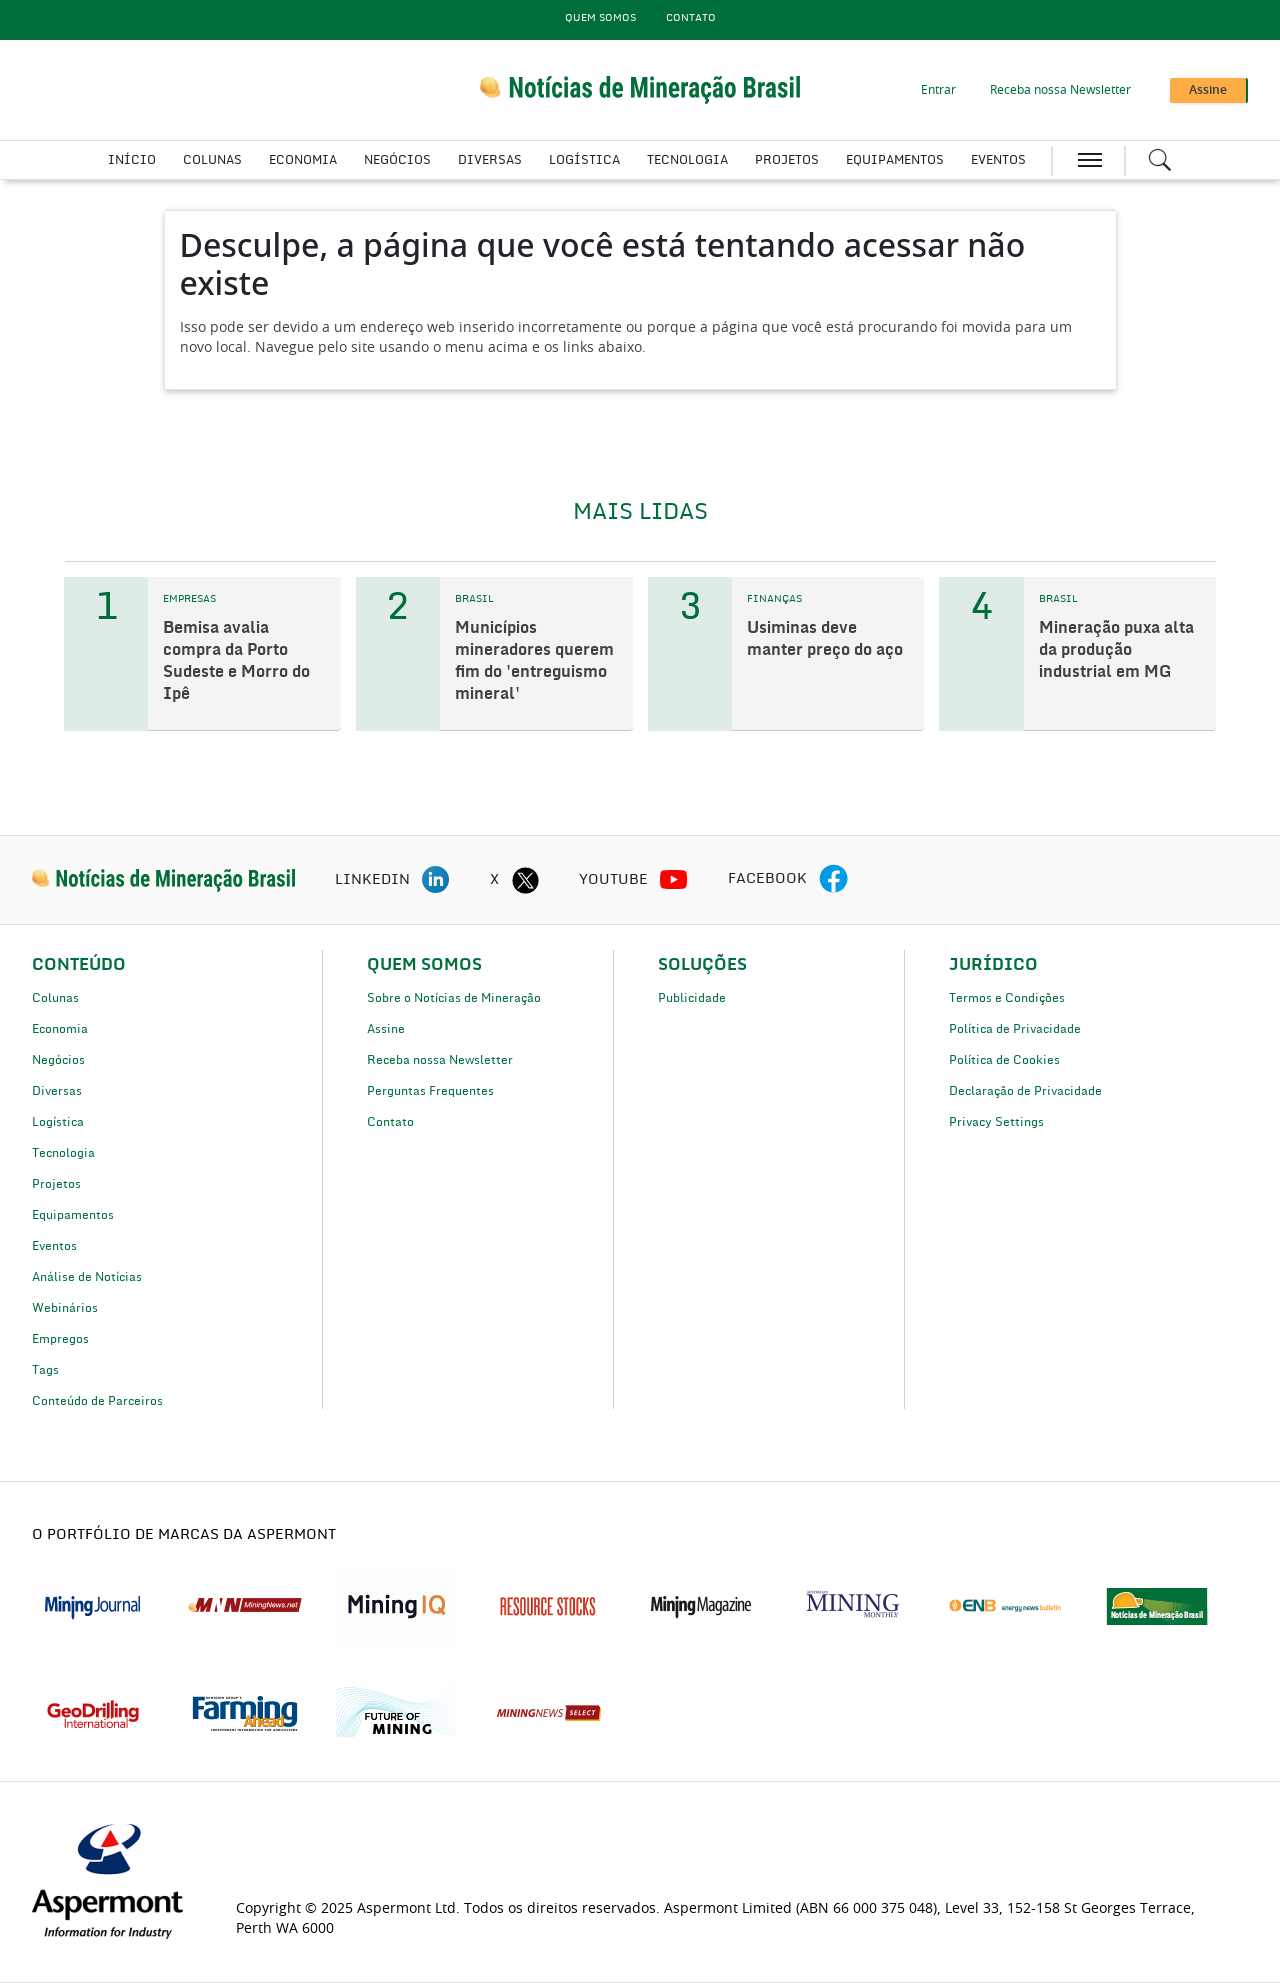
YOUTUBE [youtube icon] (613, 880)
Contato (691, 18)
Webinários (65, 1308)
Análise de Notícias (87, 1277)
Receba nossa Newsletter (1060, 90)
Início (132, 160)
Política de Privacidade (1015, 1029)
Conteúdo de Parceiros (97, 1401)
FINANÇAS (774, 599)
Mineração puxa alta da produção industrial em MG (1116, 650)
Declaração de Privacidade (1025, 1091)
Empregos (60, 1339)
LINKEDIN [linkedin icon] (372, 880)
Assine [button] (1208, 90)
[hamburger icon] (1090, 160)
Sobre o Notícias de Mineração (454, 998)
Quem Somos (600, 18)
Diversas (490, 160)
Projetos (787, 160)
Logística (584, 160)
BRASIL (474, 599)
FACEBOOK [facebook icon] (767, 879)
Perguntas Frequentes (430, 1091)
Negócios (397, 160)
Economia (303, 160)
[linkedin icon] (436, 880)
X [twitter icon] (494, 880)
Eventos (998, 160)
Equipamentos (895, 160)
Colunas (212, 160)
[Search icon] (1160, 160)
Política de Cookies (1004, 1060)
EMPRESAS (189, 599)
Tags (45, 1370)
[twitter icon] (525, 880)
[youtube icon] (674, 880)
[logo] (163, 880)
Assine (386, 1029)
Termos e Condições (1007, 998)
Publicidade (692, 998)
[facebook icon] (833, 880)
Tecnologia (687, 160)
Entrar (938, 90)
